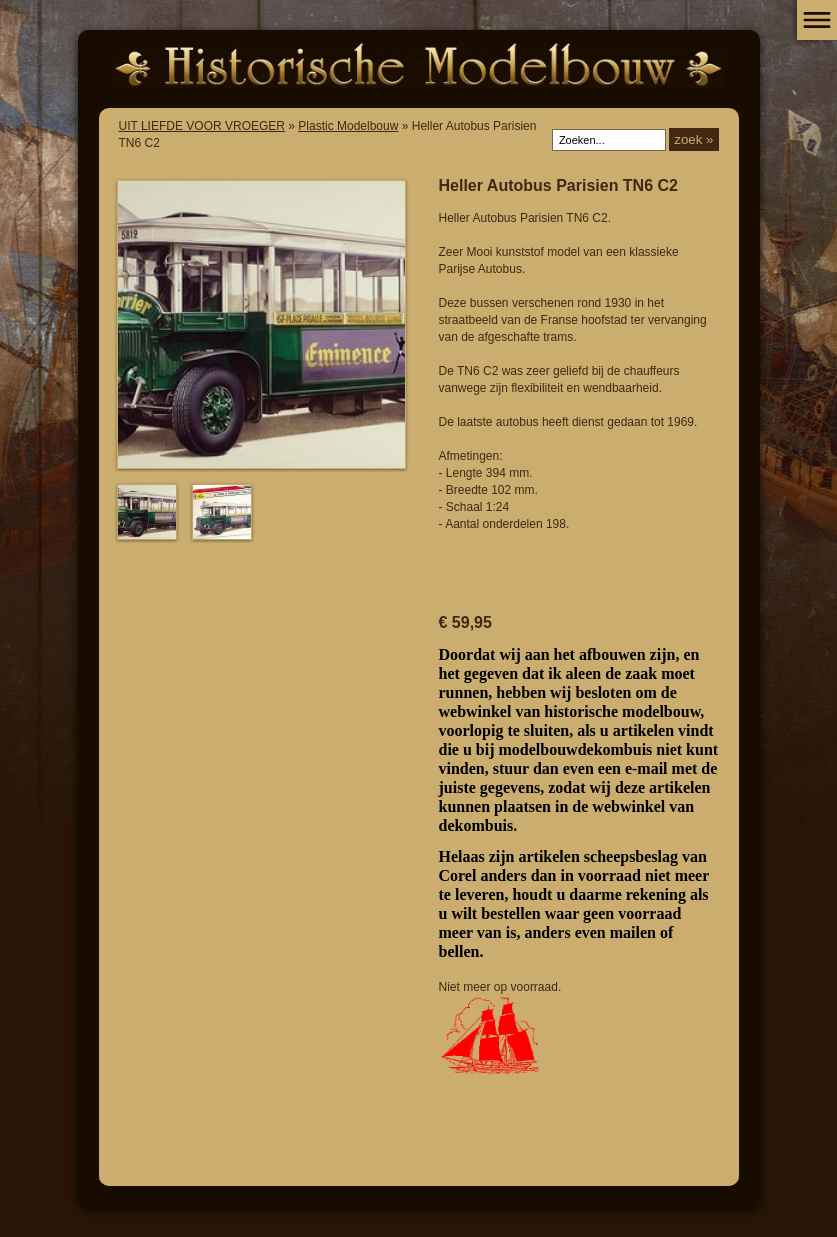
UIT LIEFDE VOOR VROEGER (202, 126)
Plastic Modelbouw (348, 126)
